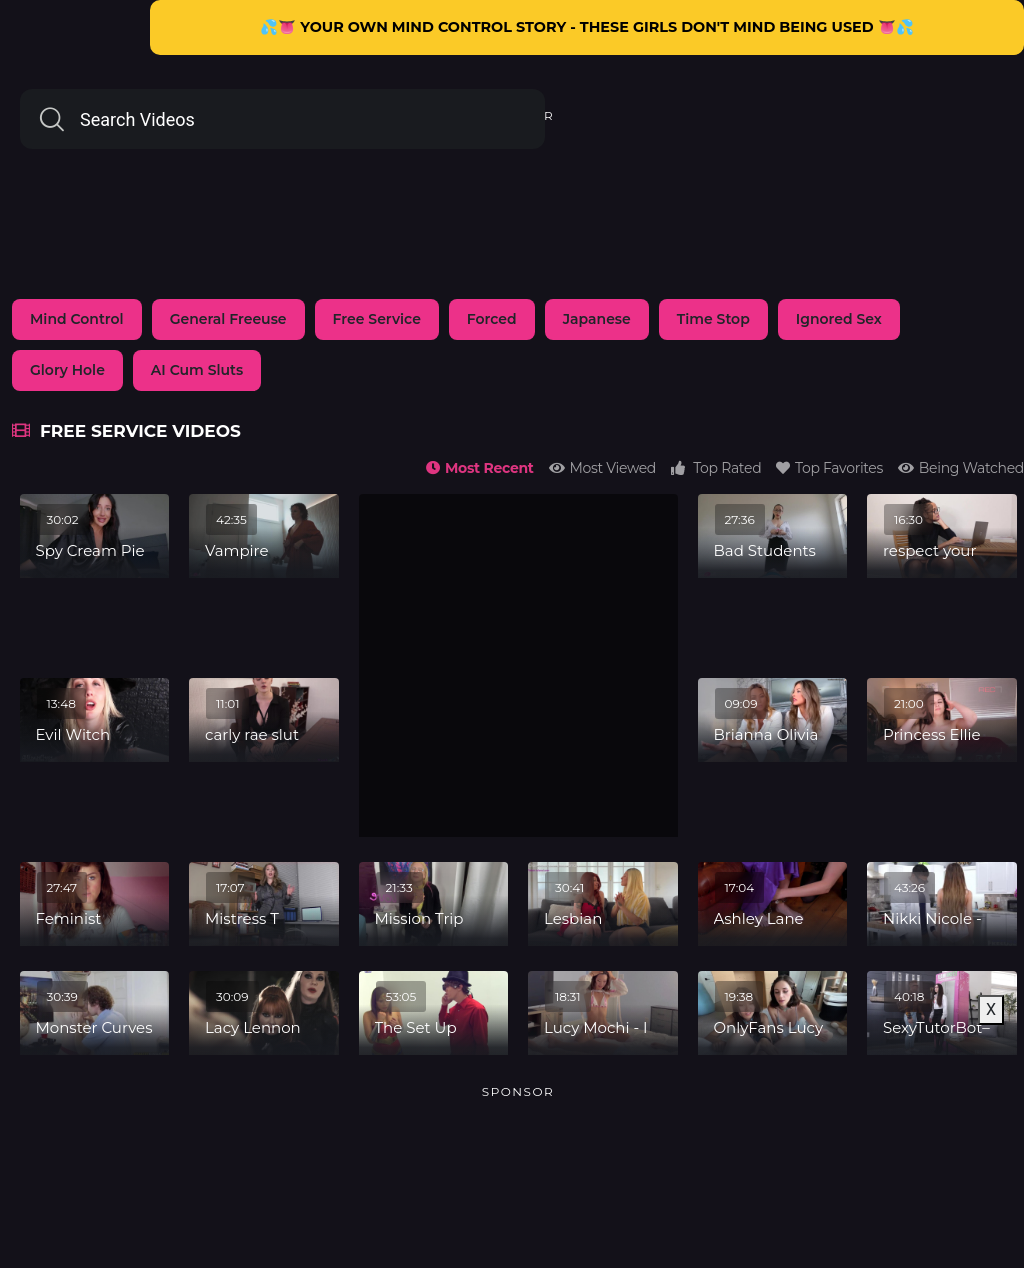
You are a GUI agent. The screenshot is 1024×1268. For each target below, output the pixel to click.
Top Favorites (829, 468)
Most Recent (479, 468)
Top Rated (716, 468)
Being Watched (961, 468)
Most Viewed (602, 468)
